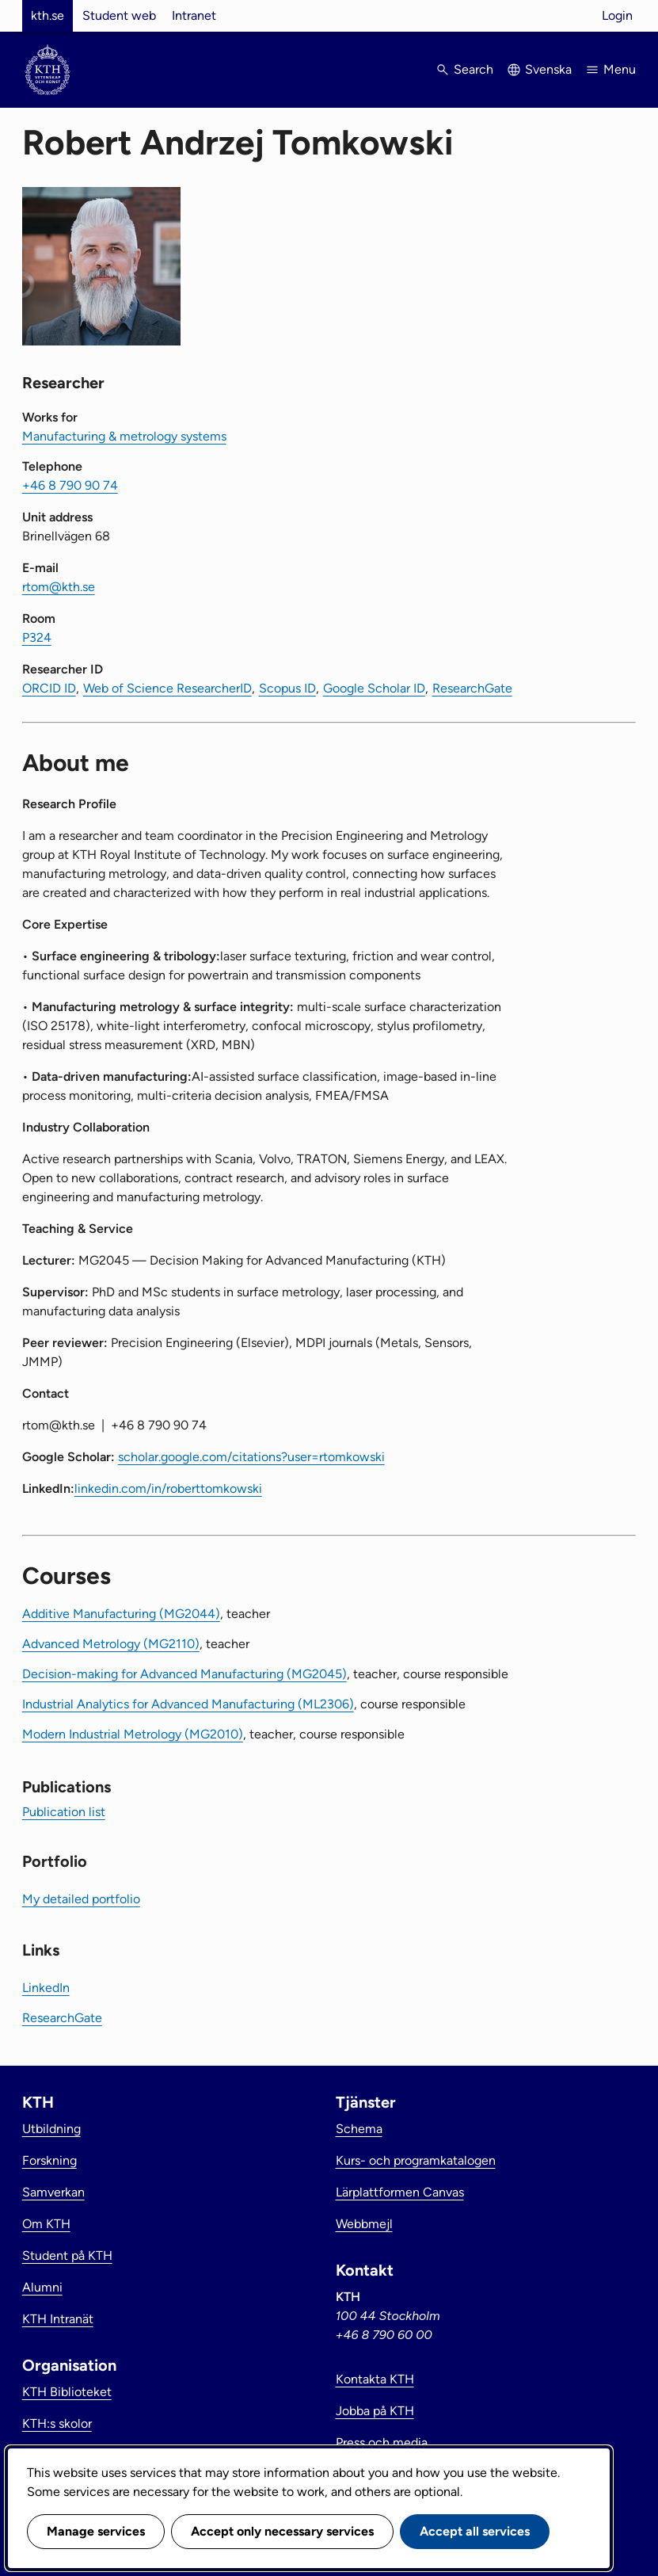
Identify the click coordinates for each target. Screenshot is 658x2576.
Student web (119, 15)
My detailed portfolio (81, 1898)
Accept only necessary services (282, 2531)
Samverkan (53, 2192)
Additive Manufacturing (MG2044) (121, 1613)
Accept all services (475, 2531)
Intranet (194, 15)
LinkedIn (46, 1987)
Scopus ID (287, 688)
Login (617, 15)
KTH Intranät (57, 2318)
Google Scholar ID (374, 688)
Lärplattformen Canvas (400, 2192)
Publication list (63, 1811)
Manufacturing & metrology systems (124, 436)
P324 (36, 637)
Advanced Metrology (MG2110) (111, 1643)
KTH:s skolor (57, 2423)
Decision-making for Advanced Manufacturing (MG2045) (184, 1673)
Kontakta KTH (375, 2379)
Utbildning (51, 2128)
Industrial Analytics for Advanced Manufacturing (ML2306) (188, 1704)
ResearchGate (472, 688)
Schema (359, 2128)
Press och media (382, 2442)
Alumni (42, 2287)
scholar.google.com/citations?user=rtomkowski (251, 1456)
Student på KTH (67, 2255)
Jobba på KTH (375, 2410)
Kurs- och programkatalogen (416, 2160)
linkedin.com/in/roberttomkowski (168, 1488)
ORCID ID (49, 688)
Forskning (49, 2160)
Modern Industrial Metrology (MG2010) (132, 1734)
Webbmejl (364, 2223)
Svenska (548, 69)
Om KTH (46, 2223)
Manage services (96, 2531)
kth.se (47, 15)
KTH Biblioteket (67, 2391)
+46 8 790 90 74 (70, 485)
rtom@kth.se (58, 586)
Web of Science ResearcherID (167, 688)
